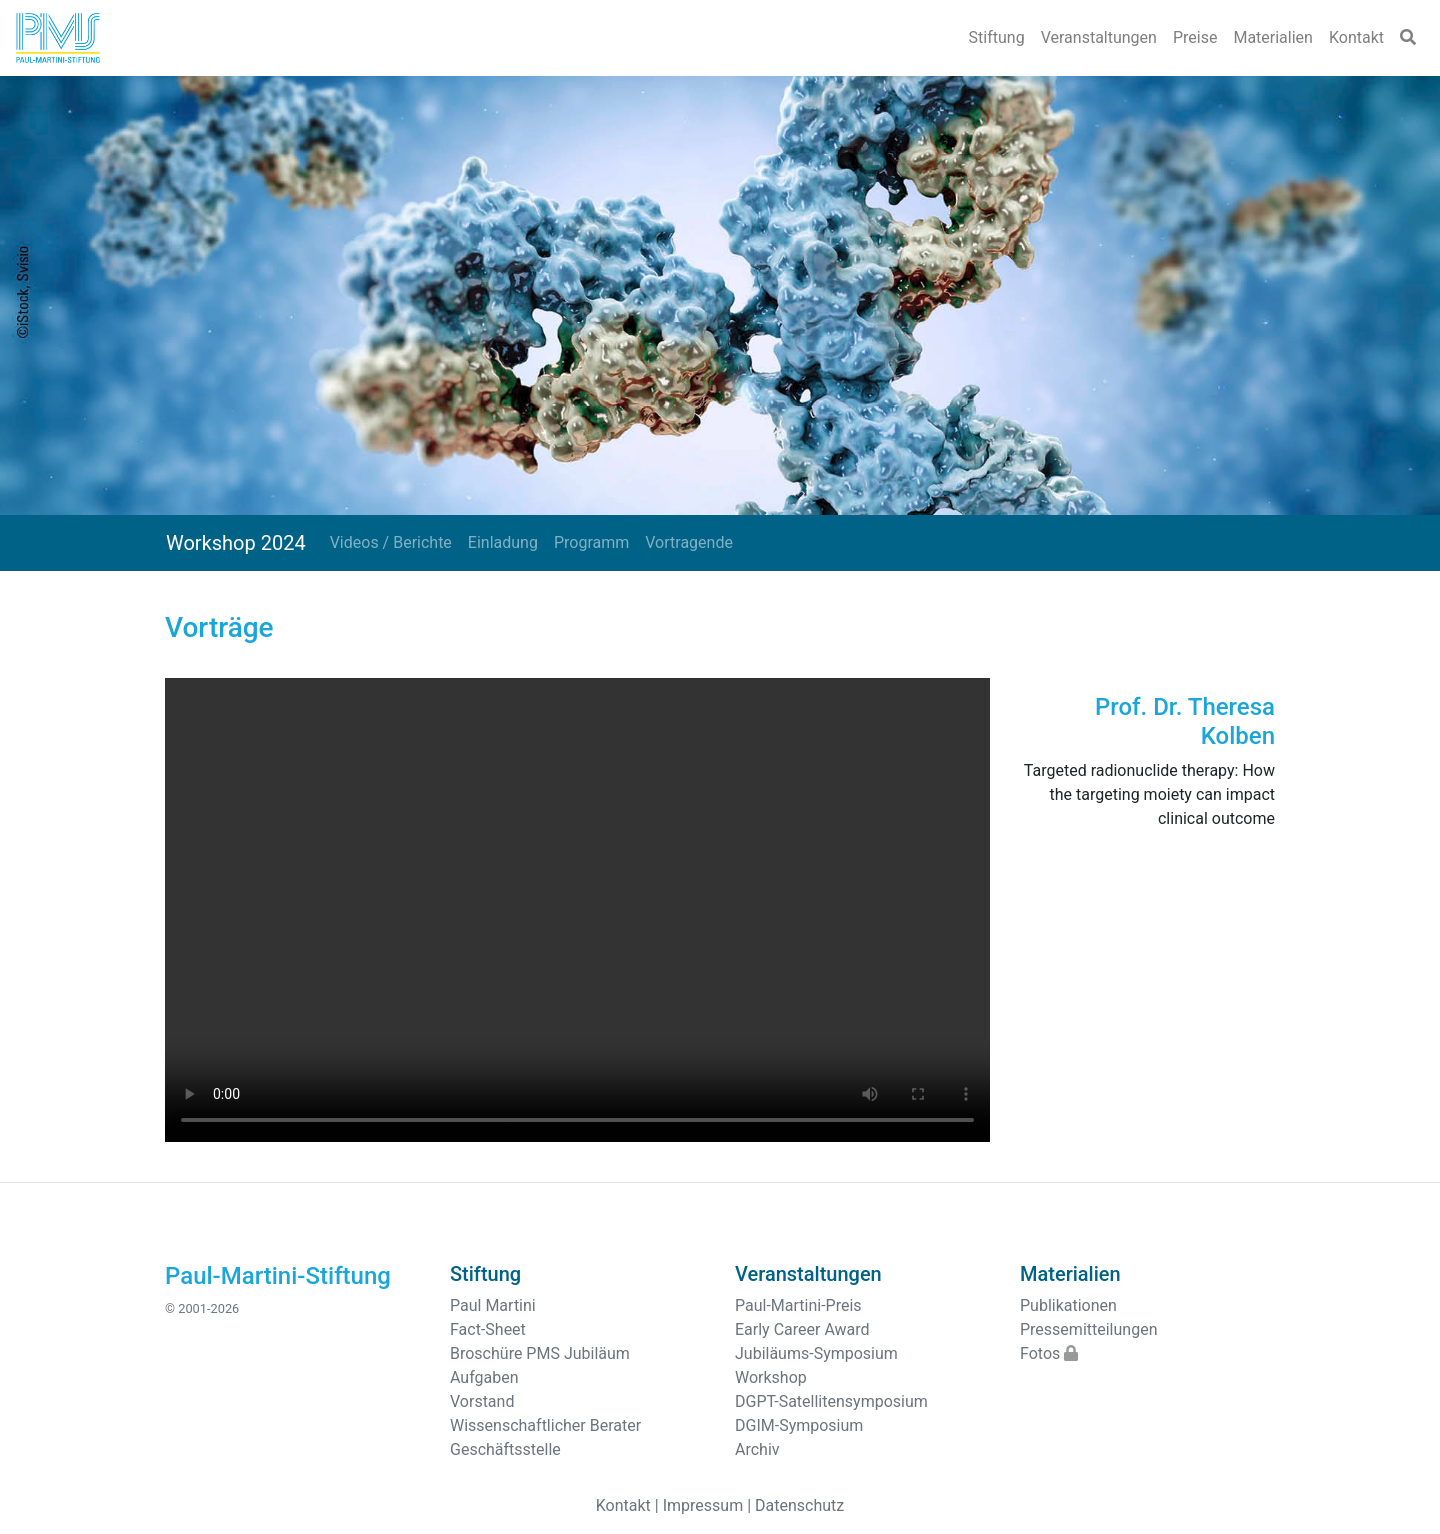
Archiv (757, 1449)
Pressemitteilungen (1088, 1329)
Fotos (1049, 1353)
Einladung (503, 542)
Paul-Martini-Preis (798, 1305)
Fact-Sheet (488, 1329)
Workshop (771, 1377)
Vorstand (482, 1401)
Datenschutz (799, 1505)
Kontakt (1356, 37)
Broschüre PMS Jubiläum (540, 1353)
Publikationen (1068, 1305)
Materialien (1273, 37)
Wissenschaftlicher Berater (545, 1425)
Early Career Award (802, 1329)
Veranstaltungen (1099, 37)
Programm (591, 542)
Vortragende (689, 542)
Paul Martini (493, 1305)
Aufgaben (484, 1377)
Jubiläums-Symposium (816, 1353)
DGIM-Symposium (799, 1425)
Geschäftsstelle (505, 1449)
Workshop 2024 (236, 543)
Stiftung (997, 37)
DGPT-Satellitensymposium (831, 1401)
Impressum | (707, 1505)
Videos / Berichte (391, 542)
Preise (1195, 37)
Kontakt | (627, 1505)
